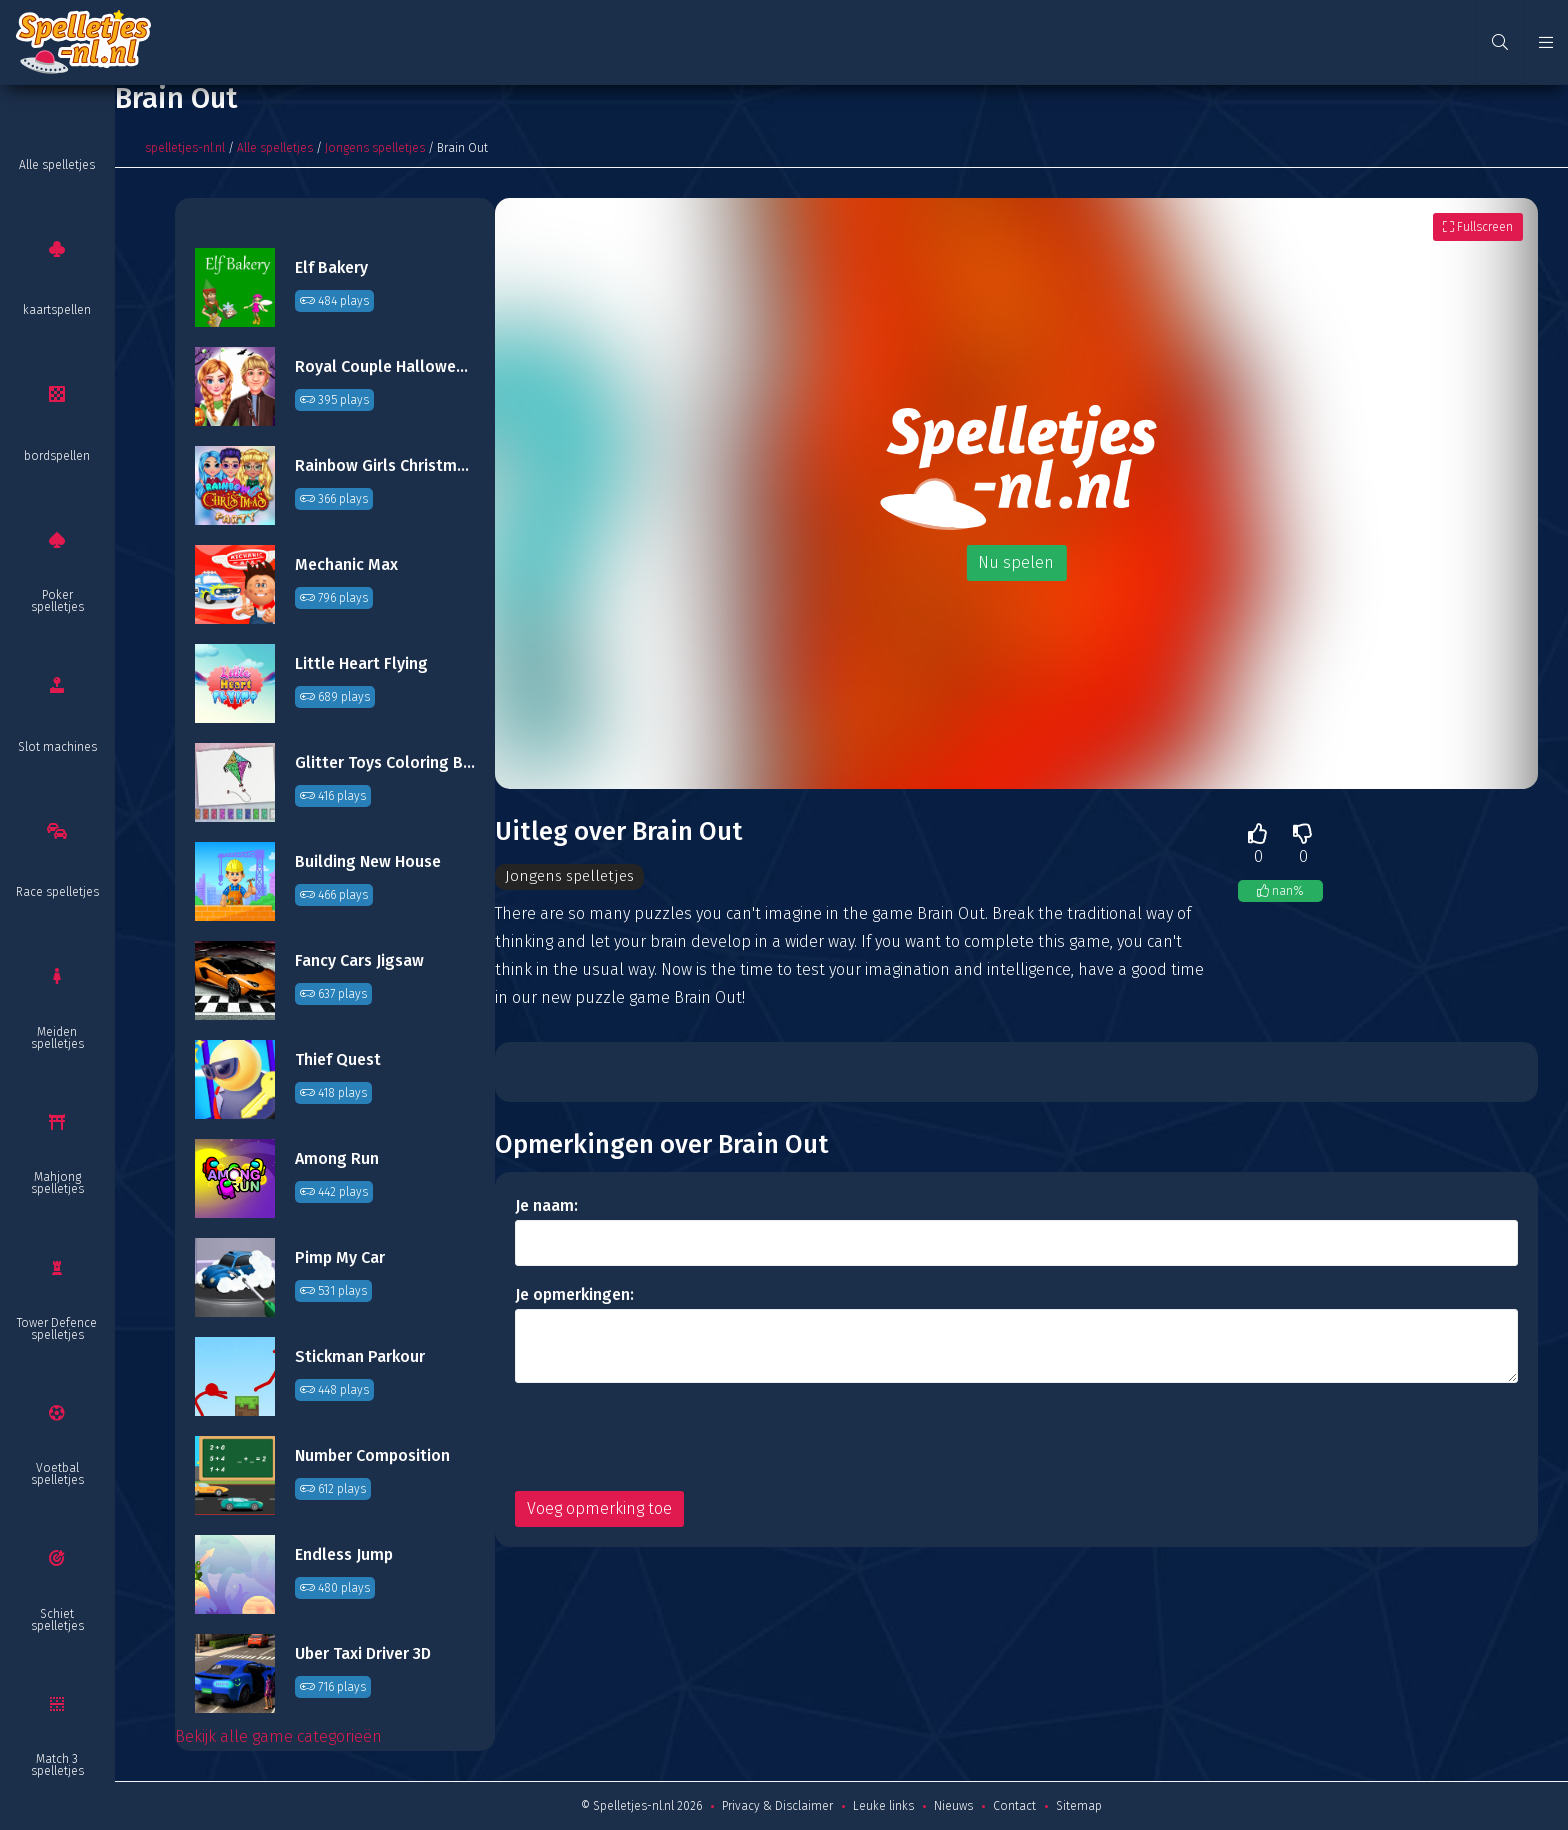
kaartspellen (57, 310)
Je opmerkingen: (574, 1295)
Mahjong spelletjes (57, 1183)
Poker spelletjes (57, 601)
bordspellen (57, 456)
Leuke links (883, 1806)
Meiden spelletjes (57, 1038)
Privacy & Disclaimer (777, 1806)
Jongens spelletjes (375, 148)
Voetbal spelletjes (57, 1474)
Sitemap (1079, 1806)
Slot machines (57, 747)
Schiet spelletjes (57, 1620)
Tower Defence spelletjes (57, 1329)
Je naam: (546, 1206)
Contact (1014, 1806)
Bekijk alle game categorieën (278, 1736)
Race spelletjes (57, 892)
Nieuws (953, 1806)
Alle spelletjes (57, 165)
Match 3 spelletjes (57, 1765)
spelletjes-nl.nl (185, 148)
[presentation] (667, 1438)
